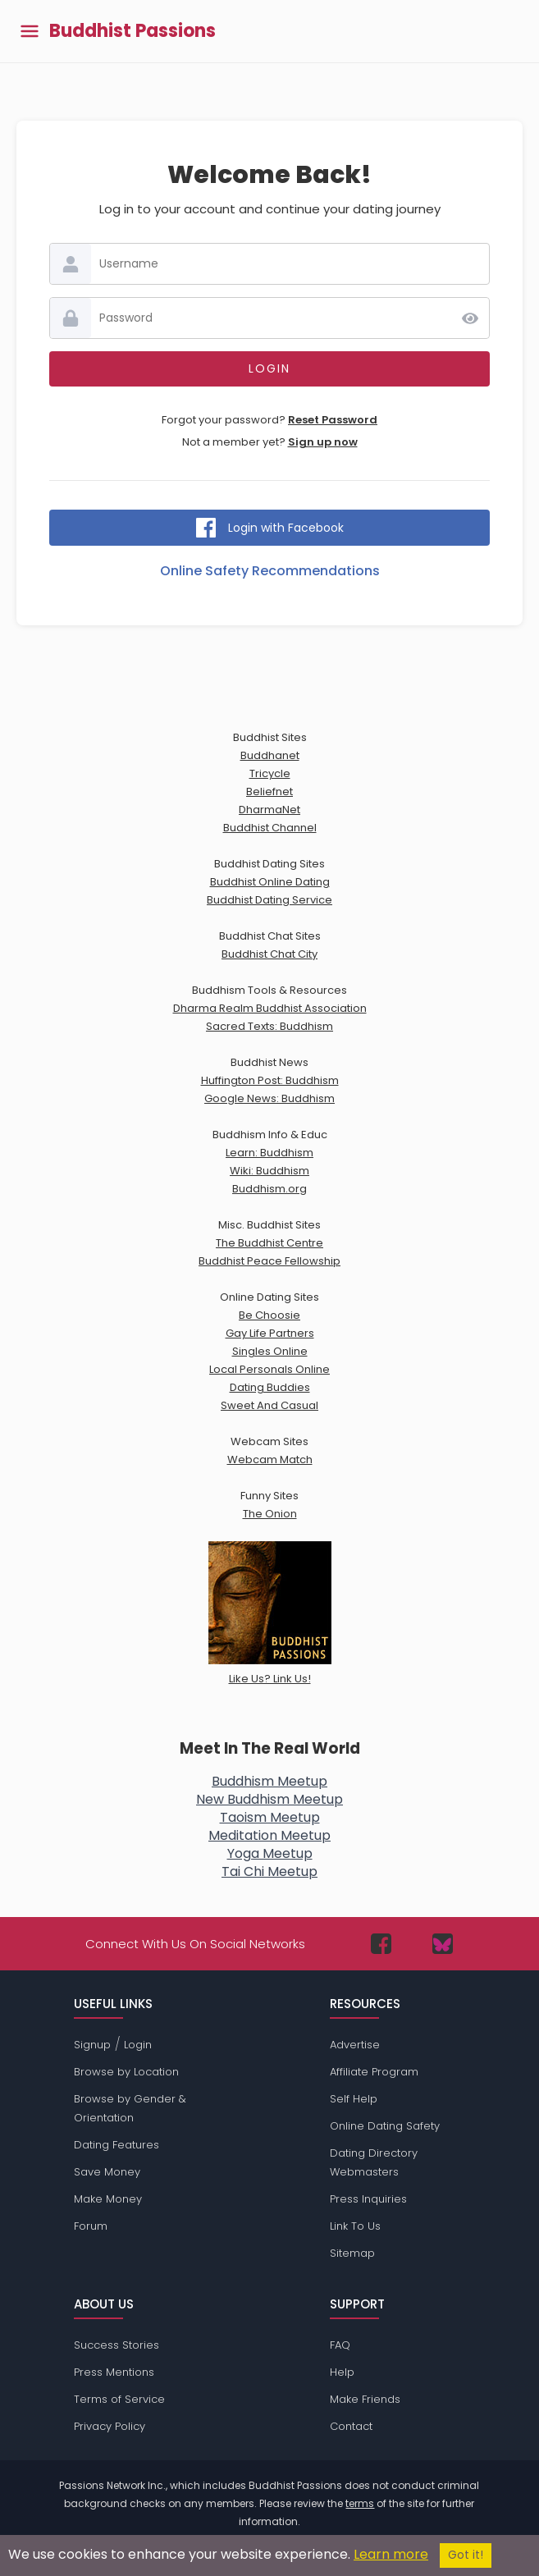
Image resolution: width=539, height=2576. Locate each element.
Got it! (465, 2555)
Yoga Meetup (270, 1853)
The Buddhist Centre (269, 1243)
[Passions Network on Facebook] (381, 1943)
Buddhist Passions (132, 31)
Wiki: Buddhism (269, 1170)
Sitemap (352, 2253)
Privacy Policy (109, 2426)
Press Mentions (114, 2372)
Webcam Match (270, 1459)
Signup (92, 2044)
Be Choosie (269, 1315)
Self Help (353, 2099)
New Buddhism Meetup (269, 1799)
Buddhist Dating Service (269, 900)
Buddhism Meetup (269, 1781)
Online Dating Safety (385, 2126)
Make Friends (365, 2399)
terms (359, 2503)
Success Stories (116, 2345)
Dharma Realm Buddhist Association (270, 1008)
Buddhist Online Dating (270, 882)
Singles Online (270, 1351)
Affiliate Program (374, 2072)
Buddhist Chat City (269, 954)
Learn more (391, 2554)
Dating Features (116, 2145)
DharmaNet (269, 809)
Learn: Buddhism (269, 1152)
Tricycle (269, 773)
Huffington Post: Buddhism (270, 1080)
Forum (90, 2226)
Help (342, 2372)
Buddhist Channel (270, 827)
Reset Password (332, 420)
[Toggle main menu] (29, 31)
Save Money (107, 2172)
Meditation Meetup (269, 1835)
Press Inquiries (368, 2199)
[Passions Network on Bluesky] (442, 1943)
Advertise (355, 2044)
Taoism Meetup (270, 1817)
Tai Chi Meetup (269, 1871)
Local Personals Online (269, 1369)
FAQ (340, 2345)
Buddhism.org (269, 1188)
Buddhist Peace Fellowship (269, 1261)
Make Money (108, 2199)
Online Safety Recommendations (270, 570)
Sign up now (323, 442)
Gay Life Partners (270, 1333)
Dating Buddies (270, 1387)
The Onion (270, 1513)
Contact (351, 2426)
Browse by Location (126, 2072)
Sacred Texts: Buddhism (269, 1026)
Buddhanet (269, 755)
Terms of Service (119, 2399)
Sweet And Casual (269, 1405)
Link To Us (355, 2226)
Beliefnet (269, 791)
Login (138, 2044)
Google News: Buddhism (269, 1098)
